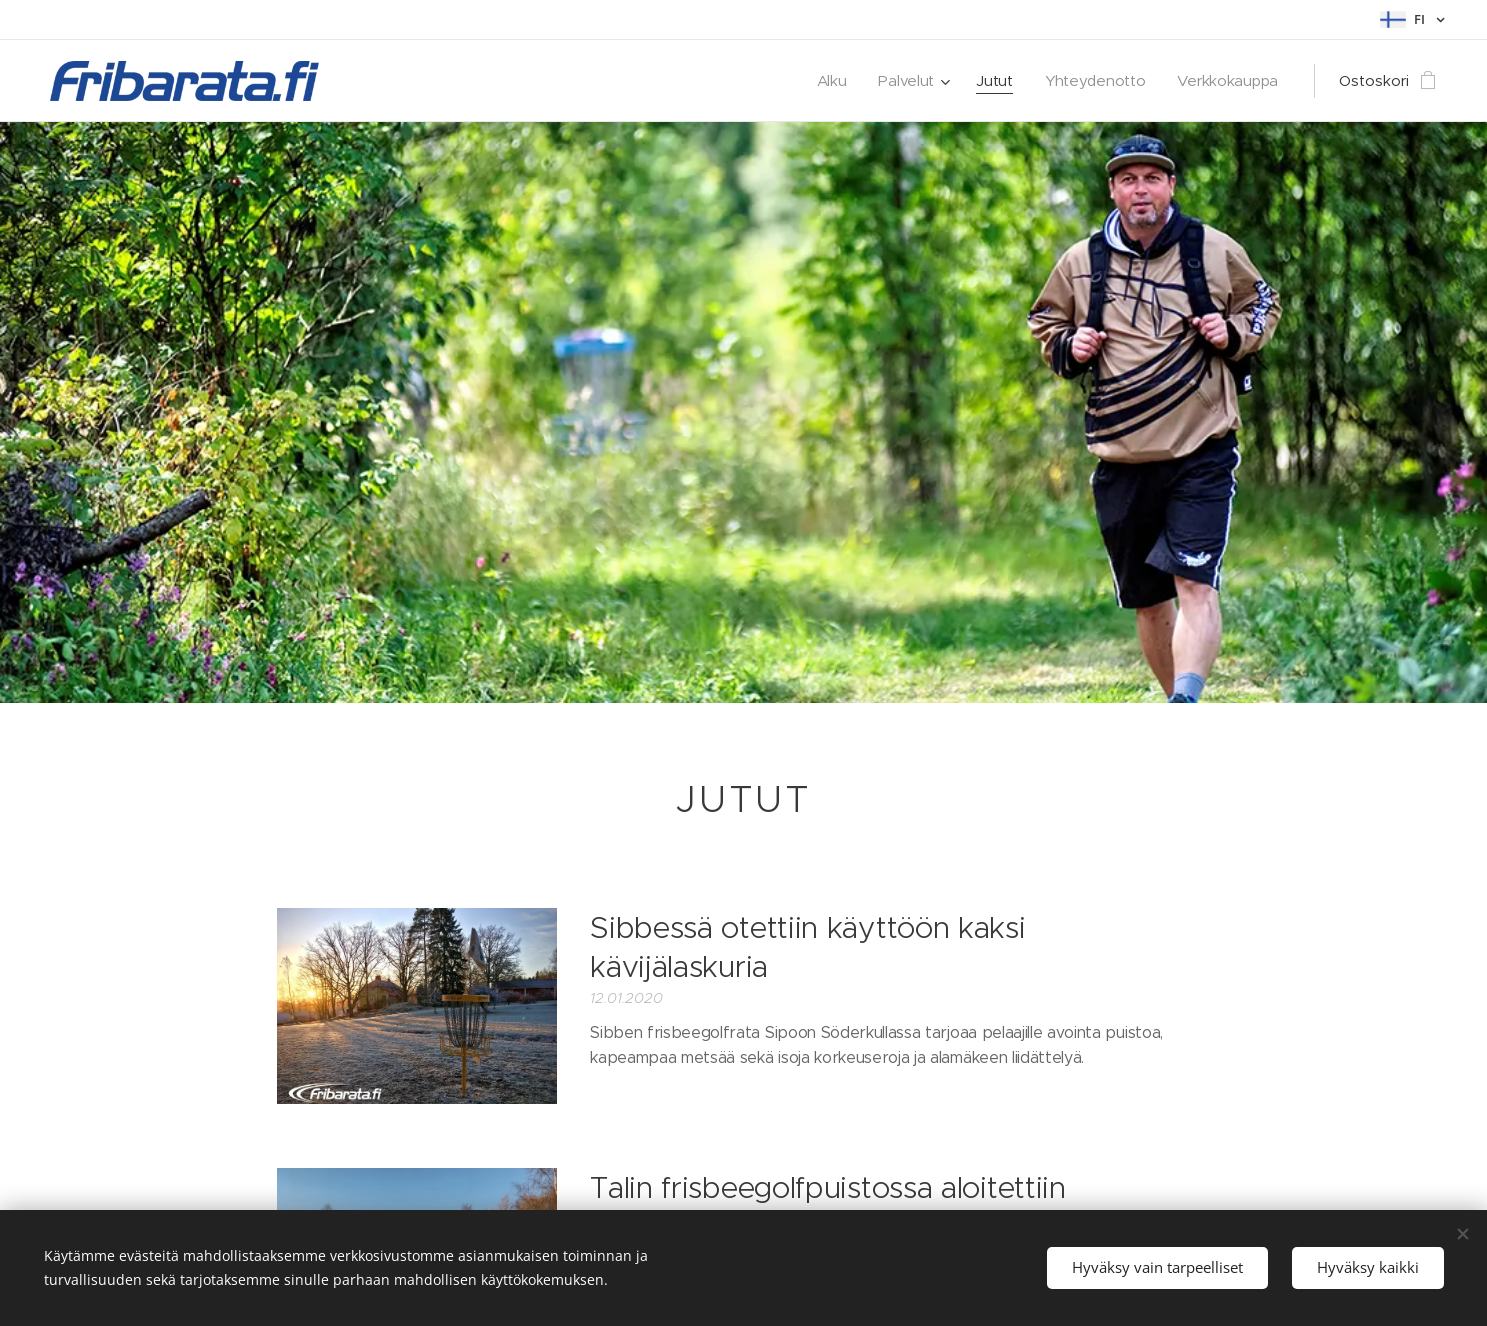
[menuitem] (826, 81)
